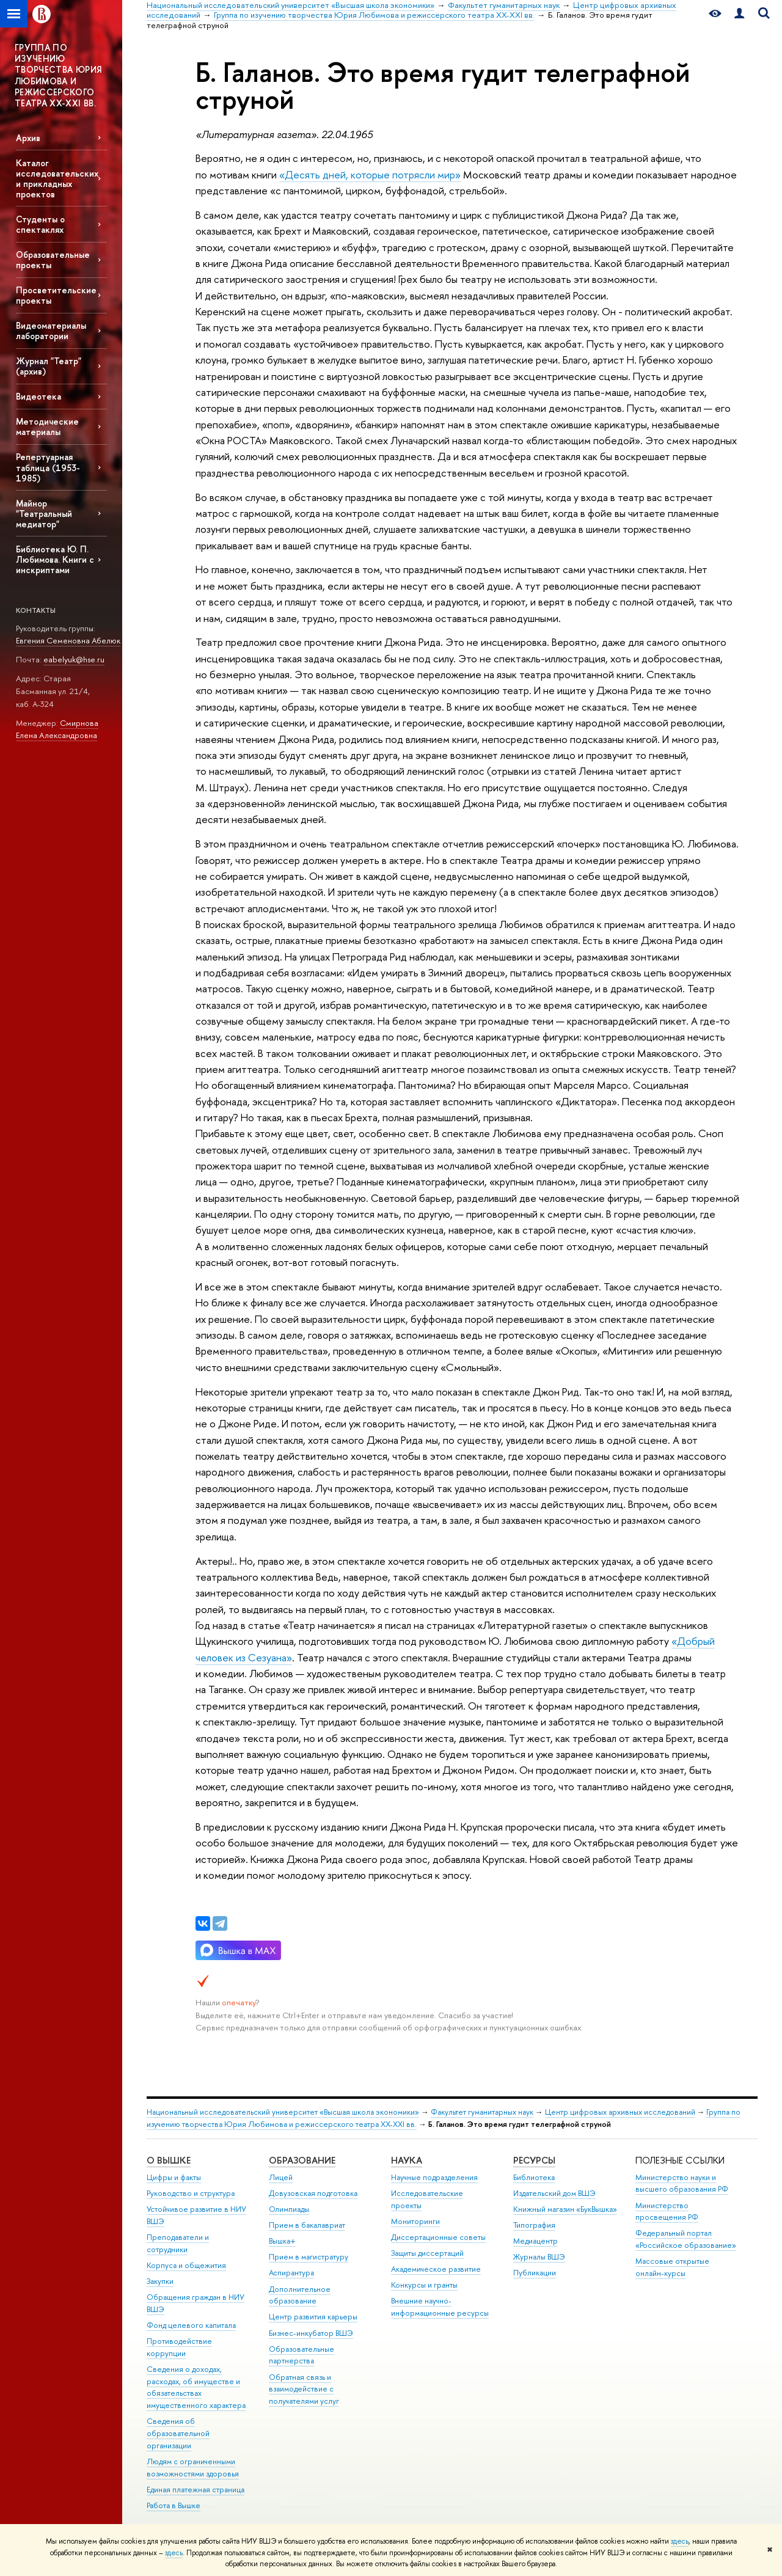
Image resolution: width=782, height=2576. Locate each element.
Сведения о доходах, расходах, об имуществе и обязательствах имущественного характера (196, 2387)
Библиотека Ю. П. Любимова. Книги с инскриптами (55, 559)
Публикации (534, 2272)
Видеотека (38, 396)
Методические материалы (47, 426)
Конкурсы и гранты (424, 2285)
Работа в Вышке (173, 2505)
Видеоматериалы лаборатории (51, 331)
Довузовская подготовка (313, 2193)
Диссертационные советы (438, 2237)
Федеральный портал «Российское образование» (685, 2239)
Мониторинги (415, 2221)
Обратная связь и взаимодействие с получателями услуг (304, 2389)
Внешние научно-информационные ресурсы (440, 2307)
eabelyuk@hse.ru (73, 659)
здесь (680, 2541)
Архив (28, 138)
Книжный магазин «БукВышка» (565, 2209)
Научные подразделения (434, 2177)
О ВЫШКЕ (169, 2160)
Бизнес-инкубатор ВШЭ (311, 2333)
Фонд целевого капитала (191, 2325)
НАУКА (406, 2160)
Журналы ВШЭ (539, 2257)
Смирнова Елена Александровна (57, 729)
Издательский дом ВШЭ (554, 2193)
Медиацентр (535, 2241)
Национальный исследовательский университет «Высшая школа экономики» (283, 2112)
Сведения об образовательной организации (178, 2433)
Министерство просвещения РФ (666, 2211)
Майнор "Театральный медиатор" (44, 513)
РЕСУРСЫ (534, 2160)
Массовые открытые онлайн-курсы (672, 2267)
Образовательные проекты (53, 260)
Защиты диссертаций (427, 2253)
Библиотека (534, 2177)
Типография (534, 2225)
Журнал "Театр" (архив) (48, 366)
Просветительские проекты (56, 295)
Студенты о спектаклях (40, 224)
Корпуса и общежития (186, 2265)
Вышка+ (282, 2241)
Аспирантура (291, 2272)
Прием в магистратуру (308, 2257)
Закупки (160, 2281)
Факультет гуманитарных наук (482, 2112)
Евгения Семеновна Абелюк (68, 640)
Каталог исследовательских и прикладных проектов (57, 178)
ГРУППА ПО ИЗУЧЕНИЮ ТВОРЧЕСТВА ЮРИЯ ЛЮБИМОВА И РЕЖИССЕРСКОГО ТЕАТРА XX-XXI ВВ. (58, 75)
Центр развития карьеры (313, 2316)
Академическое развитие (436, 2269)
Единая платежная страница (195, 2489)
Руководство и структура (191, 2193)
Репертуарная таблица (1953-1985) (48, 467)
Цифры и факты (174, 2177)
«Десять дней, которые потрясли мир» (370, 174)
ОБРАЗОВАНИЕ (302, 2160)
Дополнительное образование (300, 2295)
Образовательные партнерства (301, 2355)
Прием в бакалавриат (307, 2225)
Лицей (281, 2177)
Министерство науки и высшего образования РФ (681, 2183)
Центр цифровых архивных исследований (620, 2112)
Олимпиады (289, 2209)
